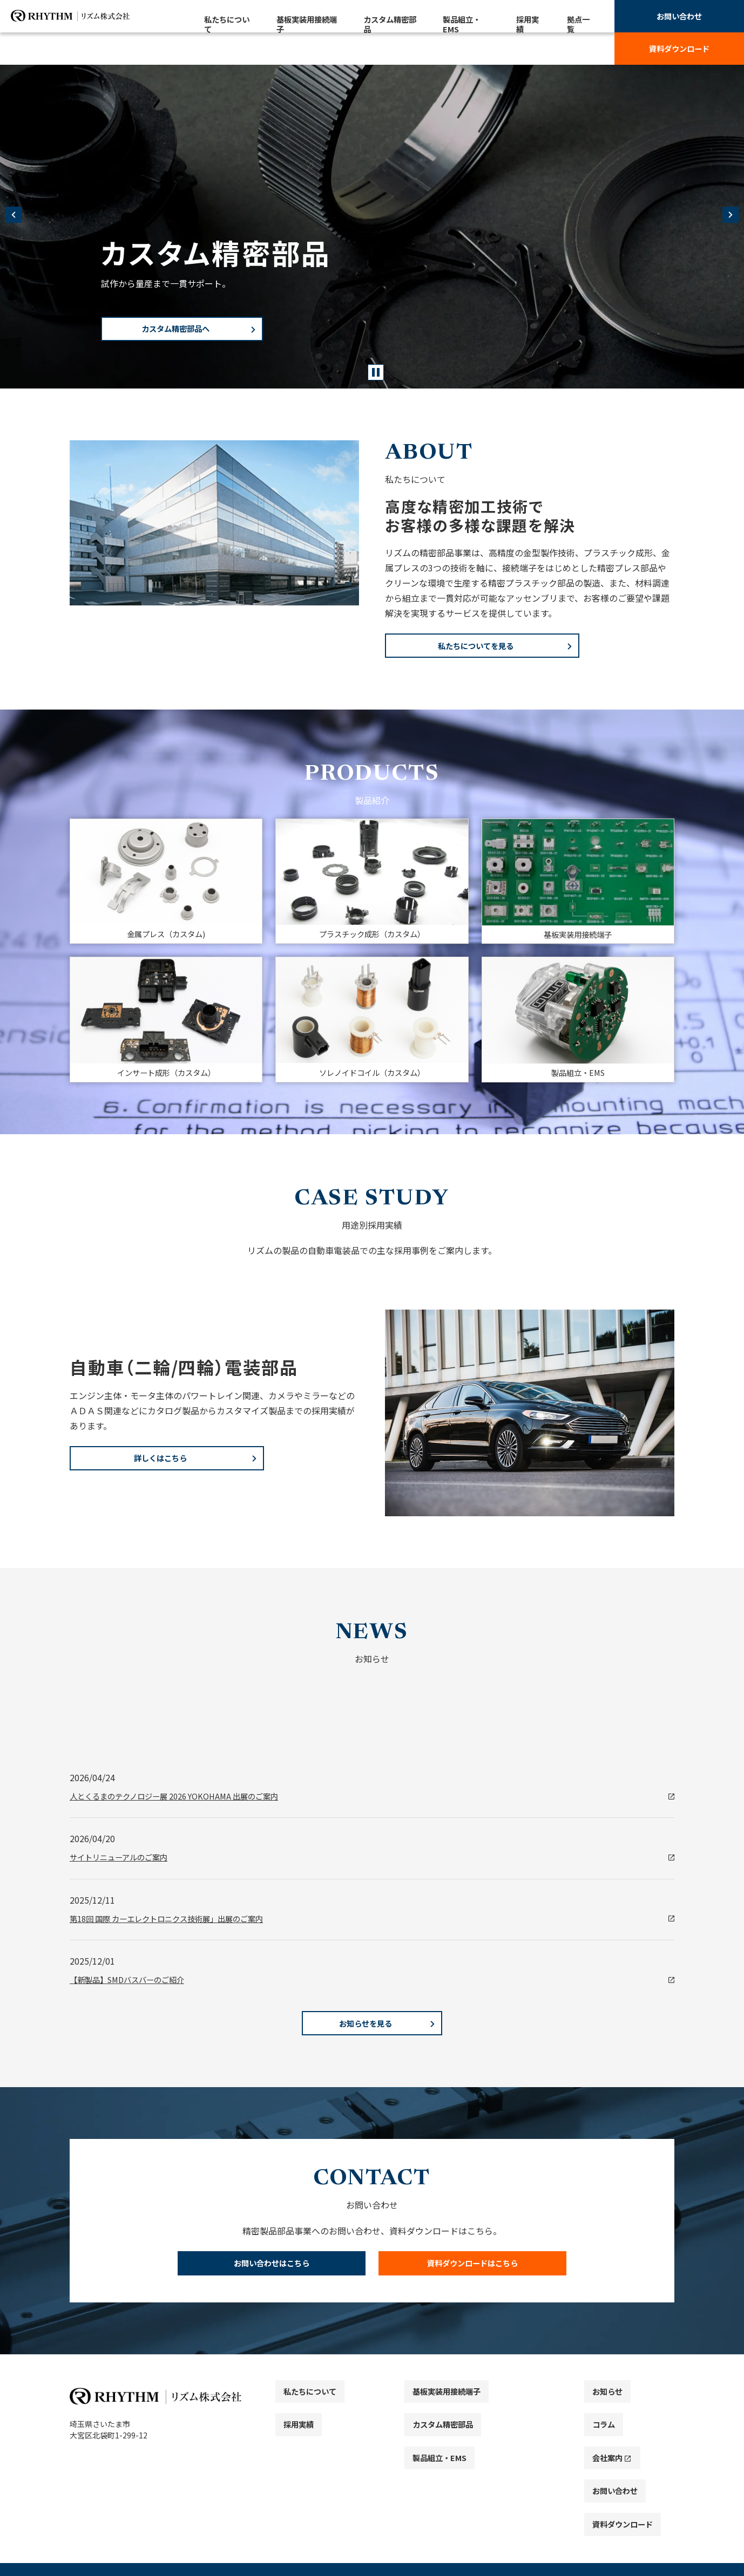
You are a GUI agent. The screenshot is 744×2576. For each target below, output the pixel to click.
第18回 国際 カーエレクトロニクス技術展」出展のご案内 (180, 1926)
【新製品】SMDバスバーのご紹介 (135, 1989)
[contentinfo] (372, 2481)
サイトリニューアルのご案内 (125, 1864)
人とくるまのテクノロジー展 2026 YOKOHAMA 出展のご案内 (188, 1801)
